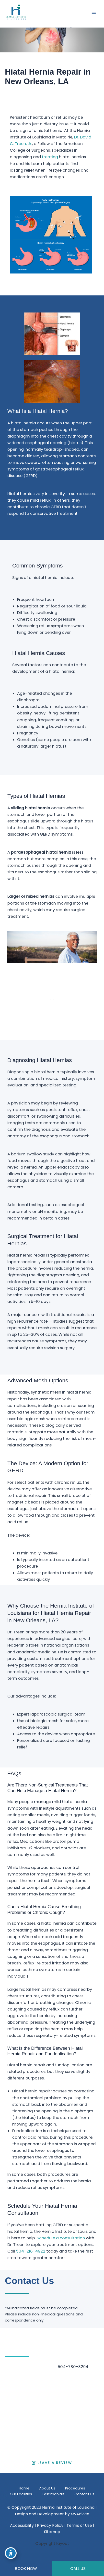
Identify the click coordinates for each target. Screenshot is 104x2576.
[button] (52, 2462)
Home (24, 2488)
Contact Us (84, 2494)
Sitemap (52, 2532)
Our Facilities (21, 2494)
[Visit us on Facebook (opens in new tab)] (9, 2419)
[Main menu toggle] (93, 12)
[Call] (52, 2392)
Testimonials (53, 2494)
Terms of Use (79, 2525)
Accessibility (22, 2525)
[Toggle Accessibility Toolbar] (11, 2553)
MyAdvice (80, 2514)
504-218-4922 (30, 2251)
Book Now (26, 2568)
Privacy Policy (50, 2525)
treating (50, 157)
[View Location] (8, 2367)
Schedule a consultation (61, 2238)
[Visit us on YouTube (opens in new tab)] (35, 2419)
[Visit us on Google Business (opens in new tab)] (26, 2419)
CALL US (78, 2568)
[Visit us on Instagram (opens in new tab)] (18, 2419)
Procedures (75, 2488)
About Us (47, 2488)
